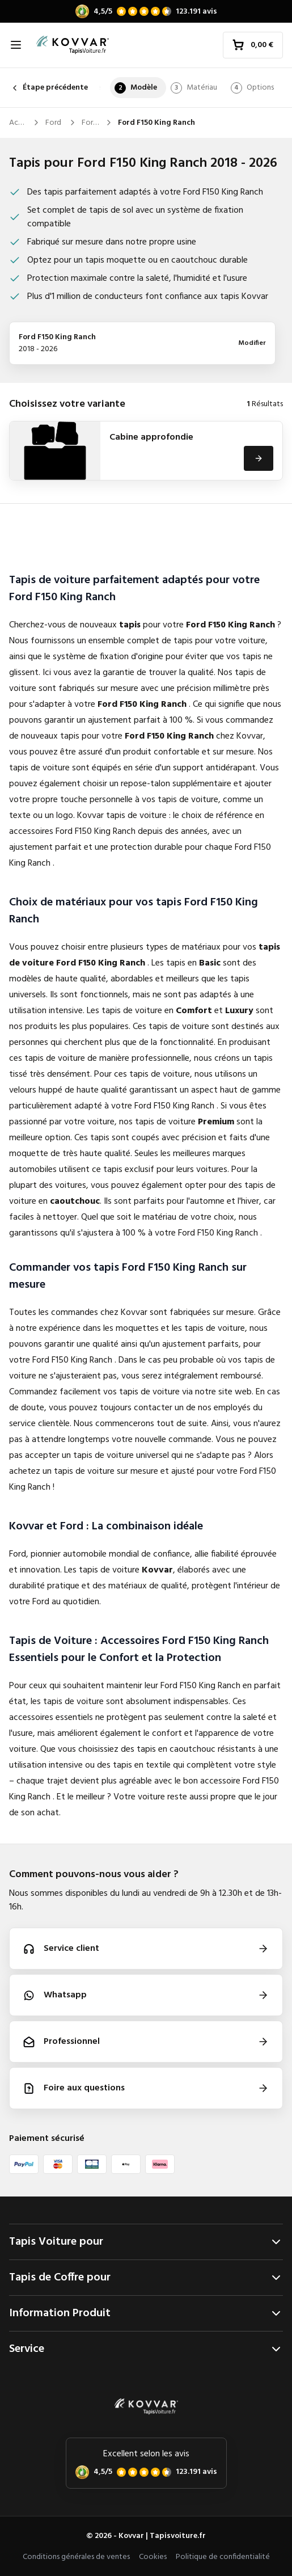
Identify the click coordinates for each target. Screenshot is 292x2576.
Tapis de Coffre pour (146, 2278)
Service (146, 2349)
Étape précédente (48, 87)
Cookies (153, 2557)
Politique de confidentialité (223, 2557)
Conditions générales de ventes (76, 2557)
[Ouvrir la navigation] (16, 45)
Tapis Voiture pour (146, 2242)
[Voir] (258, 458)
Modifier (252, 343)
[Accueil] (72, 45)
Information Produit (146, 2313)
